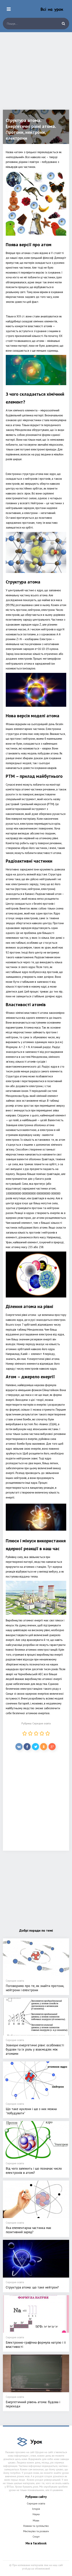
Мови (36, 2520)
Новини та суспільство (36, 2526)
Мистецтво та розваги (36, 2531)
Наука (36, 2514)
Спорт (36, 2536)
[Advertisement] (36, 74)
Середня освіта (41, 1723)
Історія (36, 2509)
